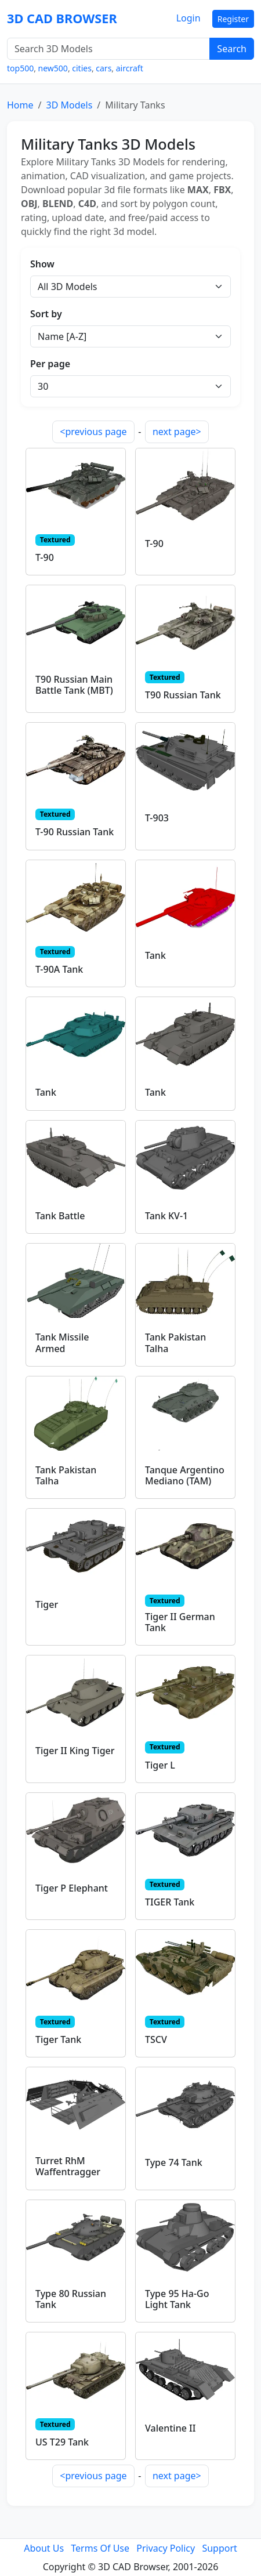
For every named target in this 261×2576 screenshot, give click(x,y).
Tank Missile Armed (62, 1342)
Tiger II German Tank (180, 1622)
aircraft (129, 68)
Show (42, 264)
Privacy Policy (165, 2548)
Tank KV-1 (166, 1215)
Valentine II (170, 2428)
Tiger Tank (58, 2039)
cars (103, 68)
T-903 (157, 817)
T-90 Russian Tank (74, 831)
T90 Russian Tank (183, 695)
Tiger (46, 1604)
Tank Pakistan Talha (175, 1342)
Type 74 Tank (173, 2162)
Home (20, 105)
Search (231, 48)
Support (219, 2548)
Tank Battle (60, 1215)
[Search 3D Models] (108, 49)
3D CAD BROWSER (62, 18)
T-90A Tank (59, 969)
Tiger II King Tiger (75, 1750)
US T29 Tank (62, 2442)
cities (82, 68)
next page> (177, 431)
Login (188, 18)
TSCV (156, 2039)
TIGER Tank (169, 1902)
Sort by (46, 313)
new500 (53, 68)
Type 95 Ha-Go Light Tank (177, 2299)
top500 (20, 68)
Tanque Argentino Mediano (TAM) (184, 1475)
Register (233, 18)
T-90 (44, 557)
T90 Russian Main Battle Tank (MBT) (74, 685)
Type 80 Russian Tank (70, 2299)
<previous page (93, 431)
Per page (50, 363)
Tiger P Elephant (71, 1888)
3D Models (69, 105)
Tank (155, 955)
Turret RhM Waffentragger (67, 2166)
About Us (44, 2548)
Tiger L (160, 1765)
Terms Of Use (100, 2548)
